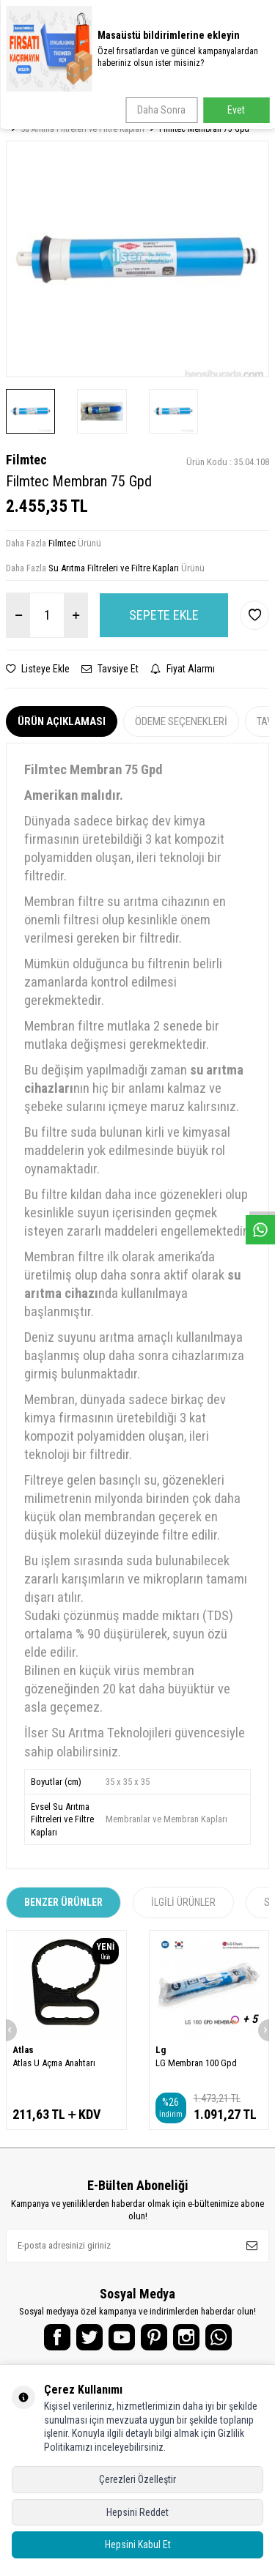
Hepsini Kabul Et (138, 2544)
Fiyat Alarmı (182, 669)
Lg (160, 2049)
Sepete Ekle (164, 615)
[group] (137, 258)
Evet (236, 110)
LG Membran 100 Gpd (196, 2062)
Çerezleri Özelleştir (137, 2479)
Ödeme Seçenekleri (181, 721)
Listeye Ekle (38, 669)
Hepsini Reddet (137, 2512)
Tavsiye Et (110, 669)
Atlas (23, 2049)
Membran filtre (65, 902)
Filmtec (26, 459)
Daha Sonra (161, 110)
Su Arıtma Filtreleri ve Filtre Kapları (82, 129)
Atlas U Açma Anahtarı (53, 2062)
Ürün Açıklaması (62, 721)
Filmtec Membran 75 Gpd (204, 129)
